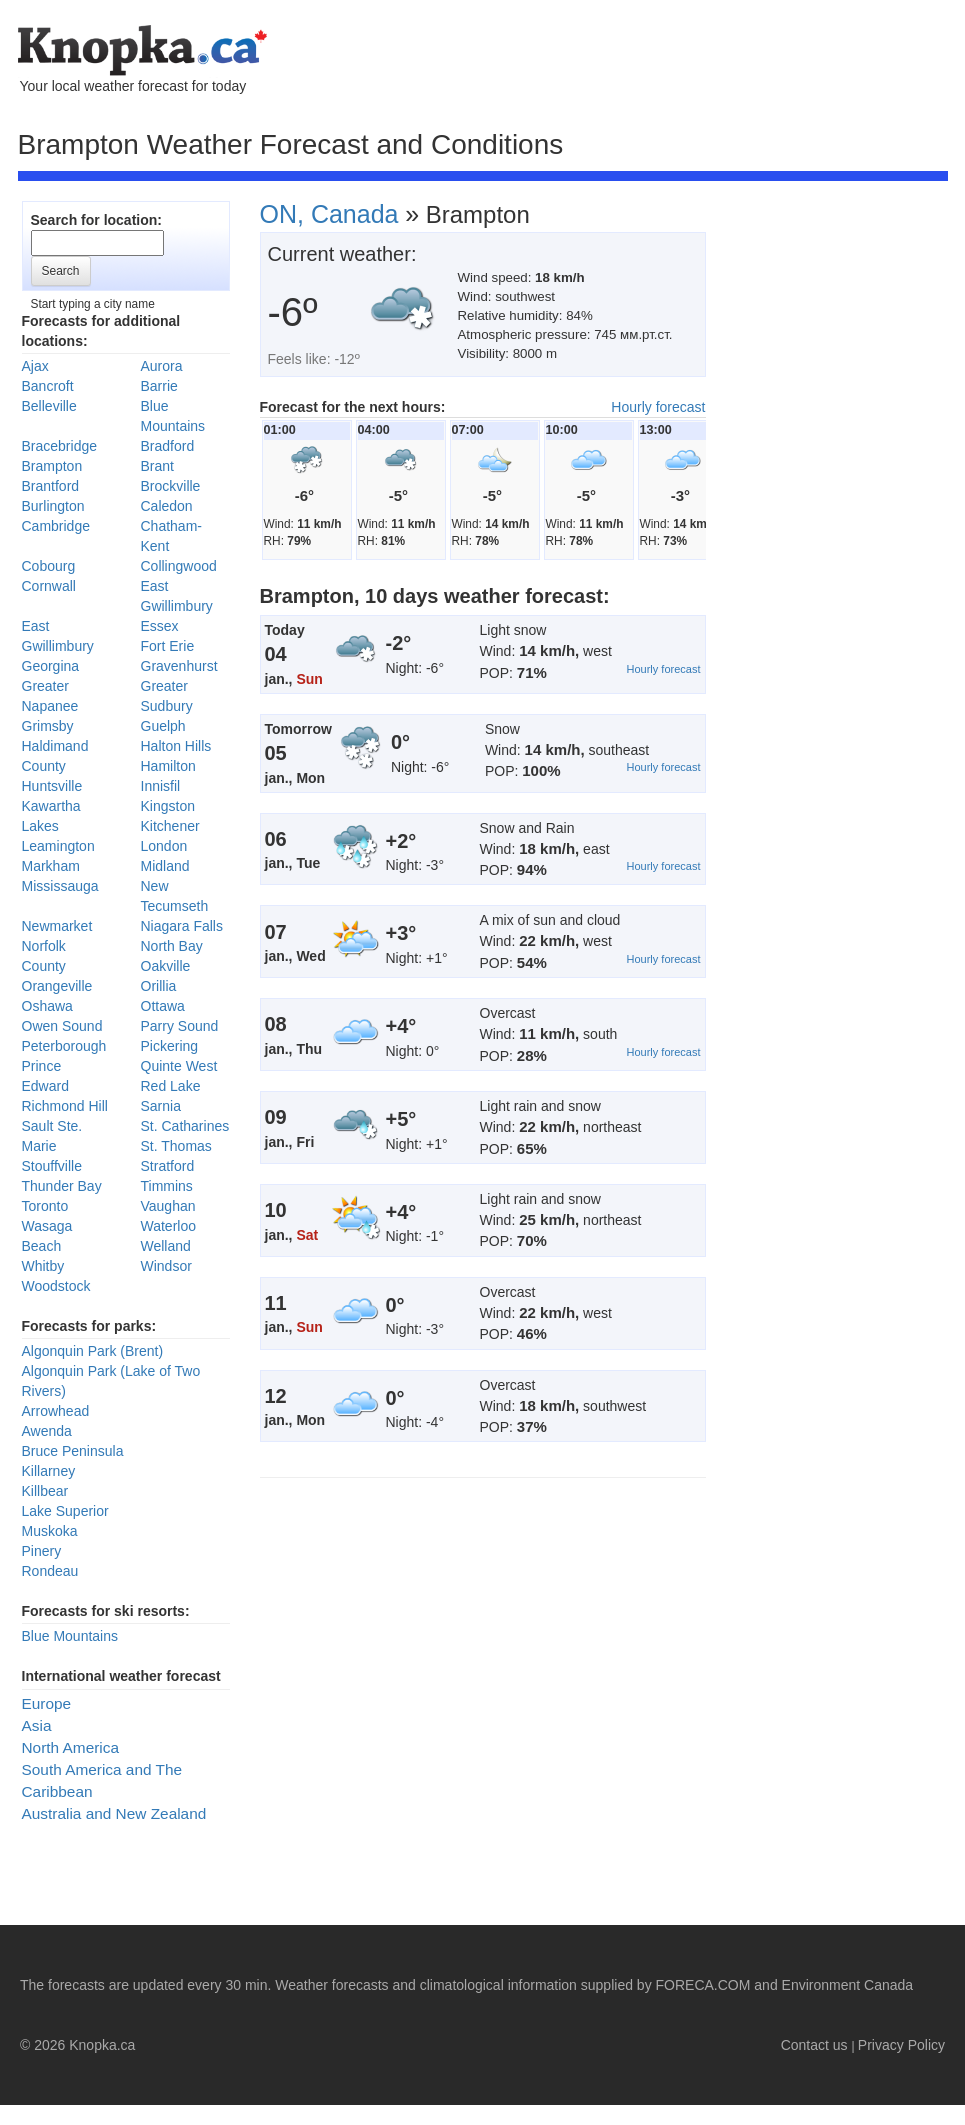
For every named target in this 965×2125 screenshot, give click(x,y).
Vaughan (168, 1206)
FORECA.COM (703, 1985)
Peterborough (64, 1046)
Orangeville (57, 986)
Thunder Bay (62, 1186)
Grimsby (48, 726)
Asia (37, 1725)
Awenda (47, 1431)
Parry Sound (180, 1026)
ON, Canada (329, 214)
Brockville (171, 486)
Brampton (52, 466)
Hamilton (168, 766)
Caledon (167, 506)
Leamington (58, 846)
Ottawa (163, 1006)
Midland (165, 866)
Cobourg (49, 566)
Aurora (162, 366)
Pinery (42, 1551)
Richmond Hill (65, 1106)
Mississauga (60, 886)
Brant (157, 466)
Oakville (166, 966)
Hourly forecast (658, 407)
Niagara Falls (182, 926)
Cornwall (49, 586)
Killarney (49, 1471)
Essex (160, 626)
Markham (51, 866)
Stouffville (52, 1166)
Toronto (45, 1206)
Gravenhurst (179, 666)
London (164, 846)
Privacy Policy (901, 2045)
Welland (166, 1246)
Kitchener (170, 826)
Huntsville (52, 786)
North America (71, 1747)
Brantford (51, 486)
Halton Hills (176, 746)
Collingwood (179, 566)
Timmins (167, 1186)
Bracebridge (60, 446)
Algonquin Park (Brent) (93, 1351)
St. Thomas (176, 1146)
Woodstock (56, 1286)
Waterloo (169, 1226)
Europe (47, 1703)
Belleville (49, 406)
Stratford (168, 1166)
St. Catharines (185, 1126)
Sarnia (161, 1106)
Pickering (170, 1046)
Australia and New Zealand (114, 1813)
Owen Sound (62, 1026)
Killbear (45, 1491)
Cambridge (56, 526)
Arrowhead (56, 1411)
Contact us (814, 2045)
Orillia (159, 986)
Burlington (53, 506)
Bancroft (48, 386)
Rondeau (50, 1571)
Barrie (159, 386)
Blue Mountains (70, 1636)
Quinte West (179, 1066)
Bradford (168, 446)
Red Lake (171, 1086)
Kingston (168, 806)
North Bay (172, 946)
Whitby (43, 1266)
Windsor (166, 1266)
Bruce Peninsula (73, 1451)
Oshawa (47, 1006)
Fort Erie (168, 646)
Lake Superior (65, 1511)
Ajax (35, 366)
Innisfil (161, 786)
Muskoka (50, 1531)
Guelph (163, 726)
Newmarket (57, 926)
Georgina (51, 666)
